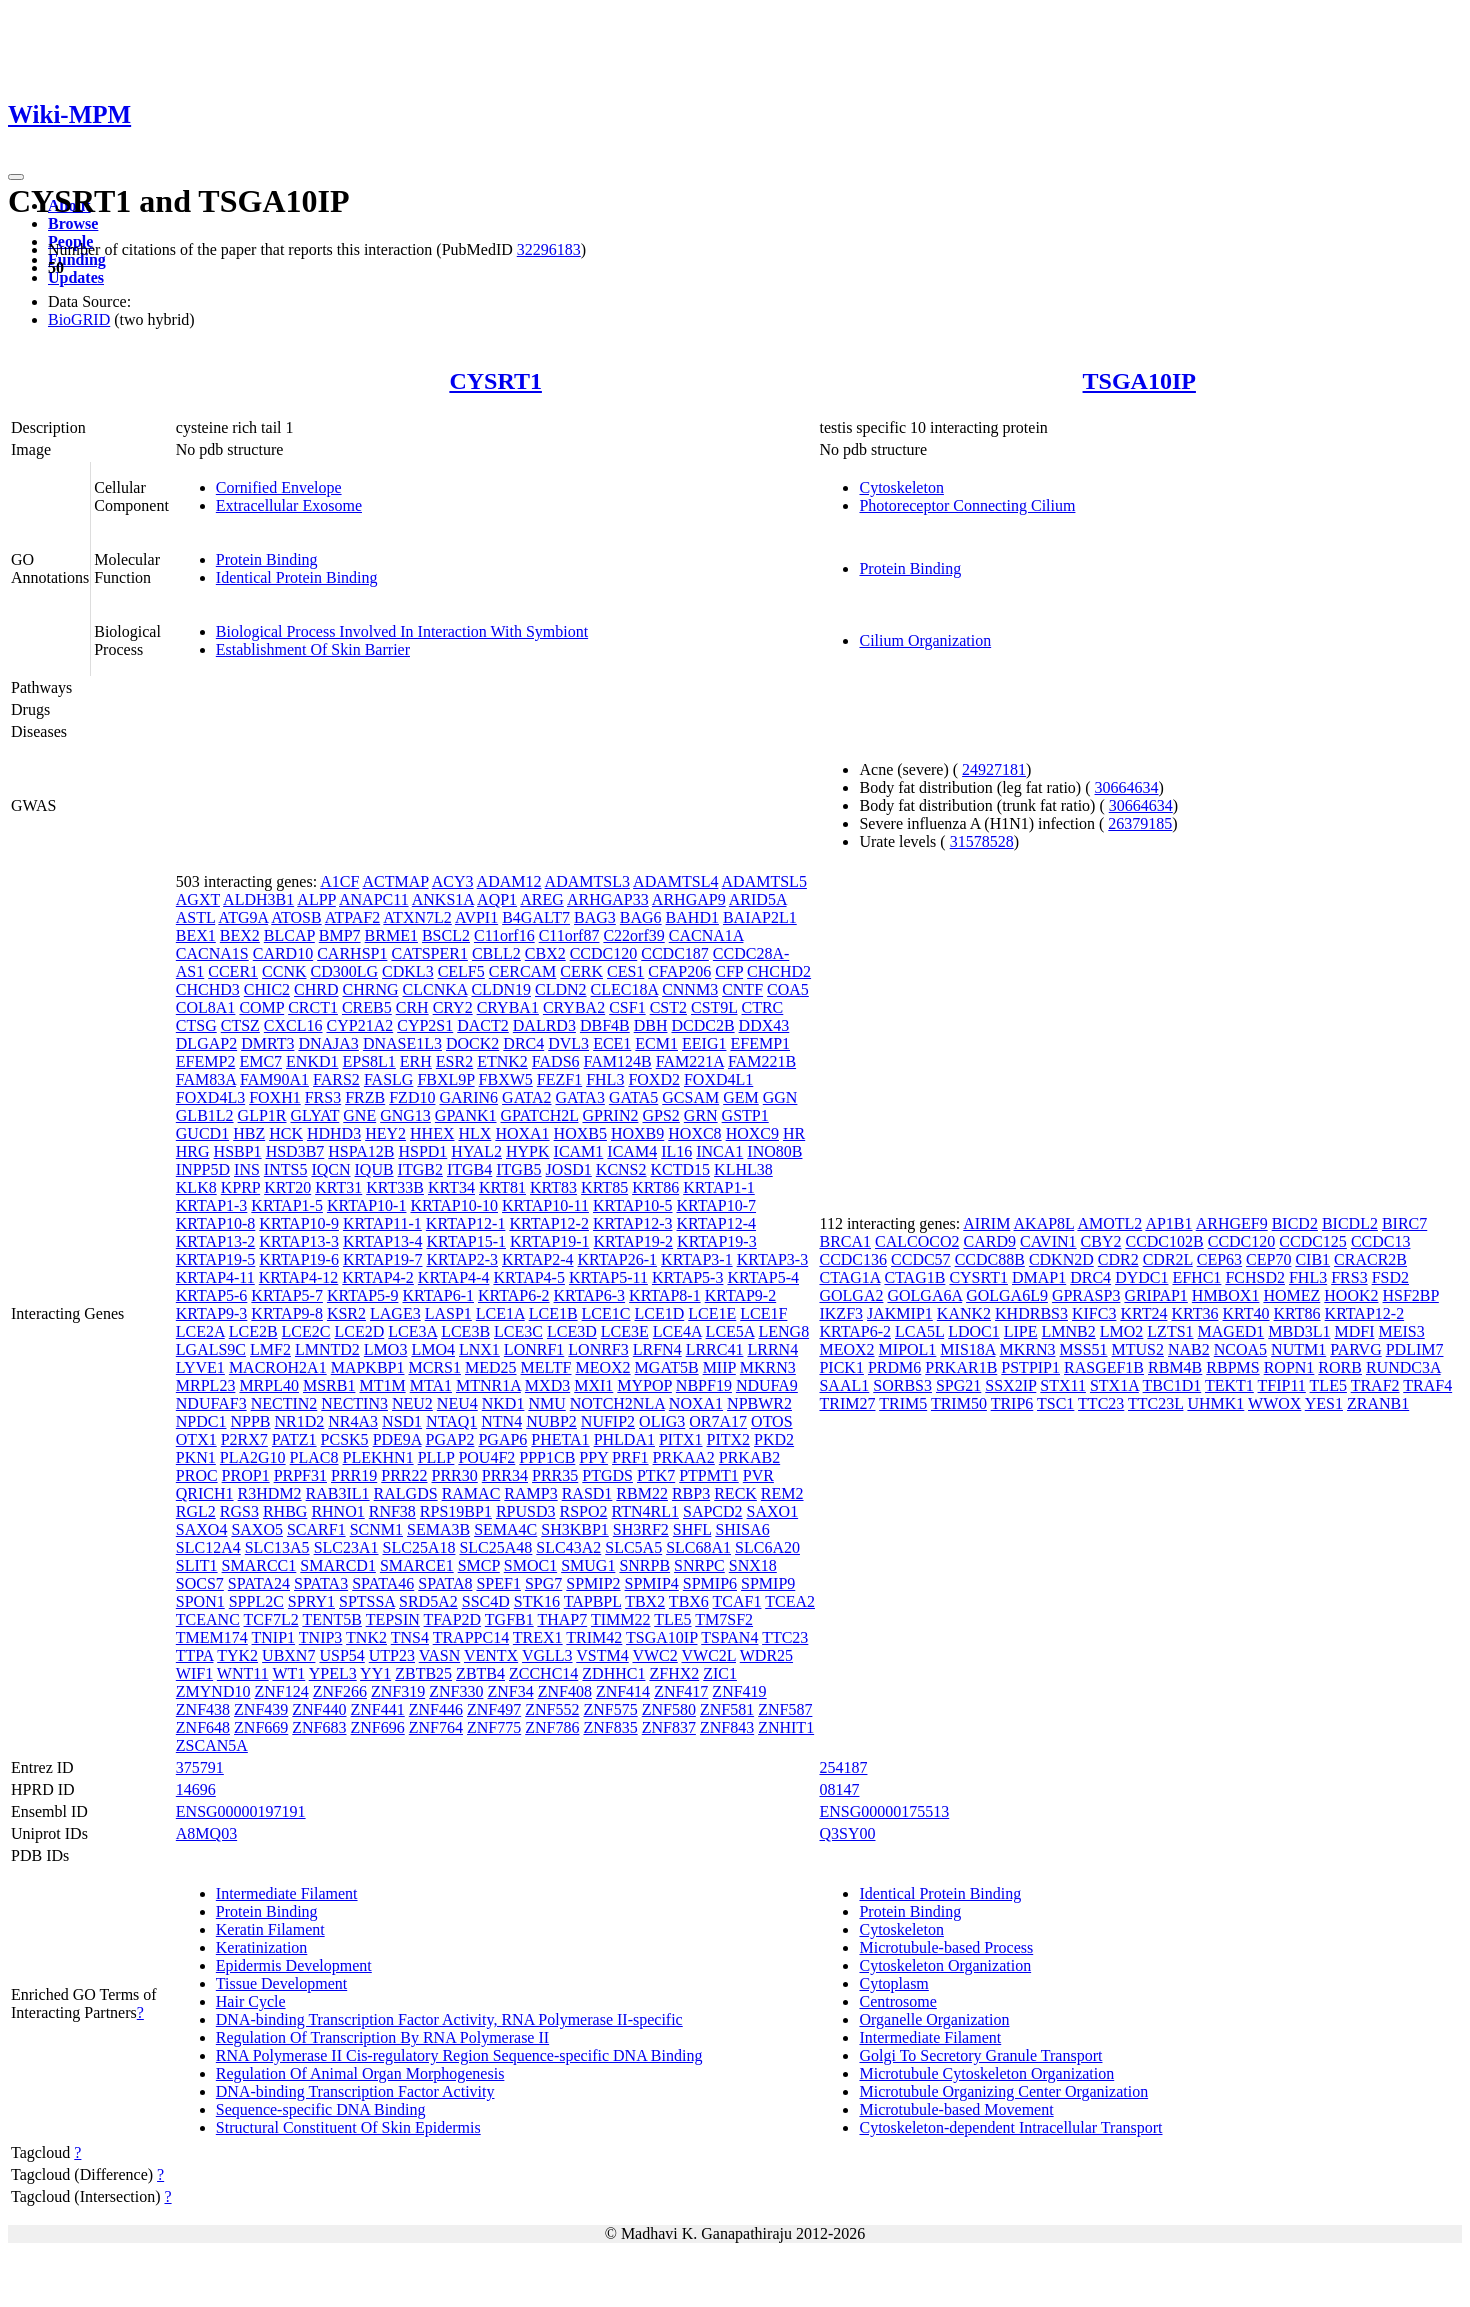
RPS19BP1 (456, 1511)
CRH (412, 1007)
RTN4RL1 (645, 1511)
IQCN (330, 1169)
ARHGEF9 (1232, 1223)
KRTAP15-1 (466, 1241)
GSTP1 (745, 1115)
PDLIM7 (1415, 1349)
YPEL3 (333, 1673)
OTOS (772, 1421)
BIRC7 (1404, 1223)
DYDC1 (1141, 1277)
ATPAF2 (352, 917)
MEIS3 (1401, 1331)
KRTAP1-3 (212, 1205)
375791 (200, 1767)
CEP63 (1219, 1259)
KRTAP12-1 (466, 1223)
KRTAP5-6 (212, 1295)
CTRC (763, 1007)
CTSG (196, 1025)
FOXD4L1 (718, 1079)
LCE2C (306, 1331)
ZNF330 (456, 1691)
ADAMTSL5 (764, 881)
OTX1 (196, 1439)
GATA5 (633, 1097)
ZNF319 (398, 1691)
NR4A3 (353, 1421)
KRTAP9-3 (212, 1313)
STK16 (537, 1601)
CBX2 (545, 953)
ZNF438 (203, 1709)
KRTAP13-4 (383, 1241)
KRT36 (1194, 1313)
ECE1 (612, 1043)
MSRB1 (329, 1385)
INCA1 (719, 1151)
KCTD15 (681, 1169)
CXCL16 (293, 1025)
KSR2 (346, 1313)
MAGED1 (1231, 1331)
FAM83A (206, 1079)
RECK (735, 1493)
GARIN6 (468, 1097)
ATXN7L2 (417, 917)
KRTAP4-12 (299, 1277)
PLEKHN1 (378, 1457)
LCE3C (518, 1331)
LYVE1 (200, 1367)
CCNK (284, 971)
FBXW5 (506, 1079)
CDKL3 (408, 971)
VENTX (491, 1655)
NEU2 (412, 1403)
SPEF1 (498, 1583)
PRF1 (630, 1457)
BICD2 (1295, 1223)
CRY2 (453, 1007)
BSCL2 (446, 935)
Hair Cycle (251, 2001)
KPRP (240, 1187)
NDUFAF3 (211, 1403)
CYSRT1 (495, 381)
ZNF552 (552, 1709)
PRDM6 (894, 1367)
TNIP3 (321, 1637)
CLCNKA (435, 989)
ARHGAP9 (689, 899)
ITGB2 (420, 1169)
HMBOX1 (1226, 1295)
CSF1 (627, 1007)
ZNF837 (669, 1727)
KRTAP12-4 (717, 1223)
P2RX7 (244, 1439)
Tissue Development (281, 1983)
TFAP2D (453, 1619)
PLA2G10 (253, 1457)
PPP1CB (547, 1457)
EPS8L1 (369, 1061)
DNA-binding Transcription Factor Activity (355, 2091)
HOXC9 (752, 1133)
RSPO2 (583, 1511)
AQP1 (497, 899)
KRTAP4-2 (378, 1277)
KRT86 (655, 1187)
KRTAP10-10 (454, 1205)
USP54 (341, 1655)
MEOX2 (603, 1367)
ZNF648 (203, 1727)
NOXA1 (696, 1403)
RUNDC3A (1403, 1367)
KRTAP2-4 (538, 1259)
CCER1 (233, 971)
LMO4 (433, 1349)
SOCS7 (200, 1583)
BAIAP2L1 (760, 917)
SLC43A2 (568, 1547)
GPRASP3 (1086, 1295)
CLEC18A (625, 989)
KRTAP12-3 (633, 1223)
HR (794, 1133)
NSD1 (402, 1421)
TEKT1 (1229, 1385)
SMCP (479, 1565)
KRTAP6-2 (514, 1295)
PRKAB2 (749, 1457)
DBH (651, 1025)
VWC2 (654, 1655)
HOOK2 (1351, 1295)
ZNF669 (261, 1727)
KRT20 (287, 1187)
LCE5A (730, 1331)
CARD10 (283, 953)
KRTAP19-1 (550, 1241)
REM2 (782, 1493)
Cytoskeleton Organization (945, 1965)
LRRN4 (772, 1349)
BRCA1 (845, 1241)
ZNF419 (739, 1691)
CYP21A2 (360, 1025)
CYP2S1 (425, 1025)
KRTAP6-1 (438, 1295)
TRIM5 (903, 1403)
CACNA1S (212, 953)
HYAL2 (476, 1151)
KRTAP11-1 (382, 1223)
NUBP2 (551, 1421)
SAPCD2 (713, 1511)
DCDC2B (702, 1025)
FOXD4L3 (210, 1097)
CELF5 (461, 971)
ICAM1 (579, 1151)
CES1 (625, 971)
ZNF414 (623, 1691)
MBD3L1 (1299, 1331)
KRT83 (553, 1187)
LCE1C (606, 1313)
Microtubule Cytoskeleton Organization (986, 2073)
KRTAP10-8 (216, 1223)
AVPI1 (476, 917)
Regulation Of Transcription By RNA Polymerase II (382, 2037)
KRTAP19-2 (634, 1241)
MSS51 (1084, 1349)
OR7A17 (718, 1421)
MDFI (1354, 1331)
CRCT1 (313, 1007)
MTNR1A (488, 1385)
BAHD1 (692, 917)
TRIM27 (847, 1403)
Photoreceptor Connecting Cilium (967, 505)
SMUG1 (588, 1565)
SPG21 (958, 1385)
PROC (197, 1475)
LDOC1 (974, 1331)
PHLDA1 (624, 1439)
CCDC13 (1381, 1241)
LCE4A (677, 1331)
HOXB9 (637, 1133)
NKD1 (503, 1403)
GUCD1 (202, 1133)
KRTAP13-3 (299, 1241)
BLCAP (289, 935)
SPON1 (200, 1601)
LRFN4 (657, 1349)
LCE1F (763, 1313)
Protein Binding (267, 559)
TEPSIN (393, 1619)
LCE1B (553, 1313)
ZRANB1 (1378, 1403)
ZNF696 (378, 1727)
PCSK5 (345, 1439)
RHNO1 (337, 1511)
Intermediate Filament (287, 1893)
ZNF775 (494, 1727)
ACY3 (453, 881)
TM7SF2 (724, 1619)
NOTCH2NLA (617, 1403)
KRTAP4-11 (215, 1277)
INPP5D (203, 1169)
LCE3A (412, 1331)
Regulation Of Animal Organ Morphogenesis (360, 2073)
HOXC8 (694, 1133)
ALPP (316, 899)
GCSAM (690, 1097)
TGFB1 (509, 1619)
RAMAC (471, 1493)
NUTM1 (1298, 1349)
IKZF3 (841, 1313)
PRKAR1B (961, 1367)
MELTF (546, 1367)
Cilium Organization (925, 640)
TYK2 (237, 1655)
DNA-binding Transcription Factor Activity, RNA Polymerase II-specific (449, 2019)
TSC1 (1055, 1403)
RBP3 (691, 1493)
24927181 (994, 769)
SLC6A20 (767, 1547)
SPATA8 (445, 1583)
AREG (542, 899)
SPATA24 (259, 1583)
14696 (196, 1789)
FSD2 (1390, 1277)
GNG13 (405, 1115)
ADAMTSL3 (587, 881)
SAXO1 (773, 1511)
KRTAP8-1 (665, 1295)
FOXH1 (275, 1097)
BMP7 (340, 935)
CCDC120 (604, 953)
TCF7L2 (271, 1619)
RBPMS (1232, 1367)
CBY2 (1101, 1241)
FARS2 (336, 1079)
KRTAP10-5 (633, 1205)
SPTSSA (367, 1601)
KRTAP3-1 (697, 1259)
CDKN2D (1061, 1259)
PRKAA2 (684, 1457)
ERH (416, 1061)
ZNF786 (552, 1727)
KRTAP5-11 (608, 1277)
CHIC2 (267, 989)
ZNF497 (494, 1709)
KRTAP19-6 (299, 1259)
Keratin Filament (270, 1929)
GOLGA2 (851, 1295)
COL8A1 (206, 1007)
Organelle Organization (934, 2019)
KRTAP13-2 (216, 1241)
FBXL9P (445, 1079)
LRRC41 (715, 1349)
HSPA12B (361, 1151)
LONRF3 (598, 1349)
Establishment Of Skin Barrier (313, 649)
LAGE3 (395, 1313)
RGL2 (196, 1511)
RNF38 (392, 1511)
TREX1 (538, 1637)
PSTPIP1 (1030, 1367)
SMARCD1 (338, 1565)
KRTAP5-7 (287, 1295)
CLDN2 (561, 989)
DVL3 (568, 1043)
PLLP (436, 1457)
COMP (261, 1007)
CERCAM (523, 971)
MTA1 (431, 1385)
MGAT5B (667, 1367)
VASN (440, 1655)
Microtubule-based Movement (956, 2109)
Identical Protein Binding (297, 577)
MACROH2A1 (278, 1367)
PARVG (1355, 1349)
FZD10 (412, 1097)
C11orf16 (504, 935)
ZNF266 (340, 1691)
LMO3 (386, 1349)
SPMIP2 (593, 1583)
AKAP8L (1044, 1223)
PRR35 (555, 1475)
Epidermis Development (294, 1965)
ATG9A (243, 917)
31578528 (982, 841)
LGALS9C (211, 1349)
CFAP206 (679, 971)
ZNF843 (727, 1727)
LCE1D (659, 1313)
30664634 (1127, 787)
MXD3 (547, 1385)
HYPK (528, 1151)
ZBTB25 (423, 1673)
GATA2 (526, 1097)
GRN (701, 1115)
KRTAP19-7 (383, 1259)
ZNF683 (319, 1727)
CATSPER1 (429, 953)
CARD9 (990, 1241)
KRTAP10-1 (367, 1205)
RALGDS (406, 1493)
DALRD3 (544, 1025)
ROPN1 (1289, 1367)
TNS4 (410, 1637)
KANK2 (964, 1313)
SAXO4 (202, 1529)
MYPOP (644, 1385)
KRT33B (395, 1187)
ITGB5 (518, 1169)
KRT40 (1246, 1313)
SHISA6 (742, 1529)
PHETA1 (560, 1439)
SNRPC (699, 1565)
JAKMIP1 (900, 1313)
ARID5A (758, 899)
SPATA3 (321, 1583)
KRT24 (1143, 1313)
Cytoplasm (893, 1983)
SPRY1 (311, 1601)
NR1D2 (300, 1421)
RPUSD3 (526, 1511)
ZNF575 (610, 1709)
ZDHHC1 (613, 1673)
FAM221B (762, 1061)
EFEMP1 (760, 1043)
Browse (73, 223)
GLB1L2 (205, 1115)
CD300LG (345, 971)
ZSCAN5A (212, 1745)
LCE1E (712, 1313)
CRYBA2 (574, 1007)
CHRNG (371, 989)
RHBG (285, 1511)
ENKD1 (312, 1061)
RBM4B (1175, 1367)
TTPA (195, 1655)
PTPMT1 (709, 1475)
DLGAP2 (206, 1043)
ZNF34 (510, 1691)
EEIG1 (704, 1043)
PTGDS (607, 1475)
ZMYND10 (213, 1691)
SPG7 (543, 1583)
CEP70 (1268, 1259)
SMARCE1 (417, 1565)
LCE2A (200, 1331)
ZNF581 (727, 1709)
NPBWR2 (759, 1403)
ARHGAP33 (608, 899)
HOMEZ (1291, 1295)
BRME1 (391, 935)
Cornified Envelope (279, 487)
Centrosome (897, 2001)
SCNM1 (376, 1529)
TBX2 (645, 1601)
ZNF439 (261, 1709)
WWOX (1274, 1403)
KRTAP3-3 (773, 1259)
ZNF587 (785, 1709)
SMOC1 (530, 1565)
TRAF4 (1427, 1385)
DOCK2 (472, 1043)
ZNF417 (681, 1691)
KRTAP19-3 (717, 1241)
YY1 (375, 1673)
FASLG (389, 1079)
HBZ (249, 1133)
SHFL (692, 1529)
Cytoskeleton (901, 487)
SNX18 (753, 1565)
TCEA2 (790, 1601)
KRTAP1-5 (287, 1205)
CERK (581, 971)
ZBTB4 (480, 1673)
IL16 (676, 1151)
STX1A (1114, 1385)
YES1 (1324, 1403)
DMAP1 (1039, 1277)
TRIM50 (959, 1403)
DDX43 (764, 1025)
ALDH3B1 (258, 899)
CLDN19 (501, 989)
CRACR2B (1370, 1259)
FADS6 (556, 1061)
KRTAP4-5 (529, 1277)
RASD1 (587, 1493)
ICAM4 (632, 1151)
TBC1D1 (1172, 1385)
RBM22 (642, 1493)
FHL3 (605, 1079)
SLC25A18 (419, 1547)
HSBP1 (238, 1151)
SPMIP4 (652, 1583)
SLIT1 (197, 1565)
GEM (741, 1097)
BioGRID (79, 319)
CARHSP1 (352, 953)
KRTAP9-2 (741, 1295)
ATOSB (296, 917)
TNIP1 (274, 1637)
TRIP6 (1012, 1403)
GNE (359, 1115)
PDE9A (397, 1439)
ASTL (195, 917)
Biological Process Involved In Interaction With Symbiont (402, 631)
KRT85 (604, 1187)
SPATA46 (383, 1583)
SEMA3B (438, 1529)
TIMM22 (621, 1619)
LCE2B (253, 1331)
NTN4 (501, 1421)
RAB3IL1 (338, 1493)
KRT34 (451, 1187)
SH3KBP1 (575, 1529)
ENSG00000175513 (884, 1811)
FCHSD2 (1255, 1277)
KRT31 (338, 1187)
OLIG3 (662, 1421)
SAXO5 (257, 1529)
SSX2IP (1010, 1385)
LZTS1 (1170, 1331)
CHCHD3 (208, 989)
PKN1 (196, 1457)
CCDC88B (990, 1259)
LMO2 (1122, 1331)
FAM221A (690, 1061)
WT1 (288, 1673)
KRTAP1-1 (719, 1187)
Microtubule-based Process (946, 1947)
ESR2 (454, 1061)
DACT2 (483, 1025)
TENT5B (332, 1619)
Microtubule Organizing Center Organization (1003, 2091)
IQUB (374, 1169)
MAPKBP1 (368, 1367)
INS (247, 1169)
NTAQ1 (451, 1421)
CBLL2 (496, 953)
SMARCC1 (259, 1565)
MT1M (382, 1385)
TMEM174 (212, 1637)
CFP (729, 971)
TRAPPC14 (471, 1637)
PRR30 (455, 1475)
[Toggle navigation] (16, 177)
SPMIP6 (710, 1583)
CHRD (316, 989)
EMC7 (260, 1061)
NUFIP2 (608, 1421)
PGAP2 (450, 1439)
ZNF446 (436, 1709)
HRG (193, 1151)
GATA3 (580, 1097)
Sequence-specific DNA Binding (321, 2109)
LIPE (1021, 1331)
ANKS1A (443, 899)
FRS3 (323, 1097)
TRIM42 (594, 1637)
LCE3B (465, 1331)
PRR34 (505, 1475)
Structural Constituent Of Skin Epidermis (348, 2127)
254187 (843, 1767)
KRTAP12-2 (549, 1223)
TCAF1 (737, 1601)
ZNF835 (610, 1727)
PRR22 (404, 1475)
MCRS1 (434, 1367)
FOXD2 (654, 1079)
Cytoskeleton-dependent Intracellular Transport (1010, 2127)
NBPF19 (704, 1385)
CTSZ (240, 1025)
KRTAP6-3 (590, 1295)
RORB (1340, 1367)
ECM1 (656, 1043)
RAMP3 (530, 1493)
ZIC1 (720, 1673)
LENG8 (784, 1331)
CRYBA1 (508, 1007)
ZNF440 (319, 1709)
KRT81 (502, 1187)
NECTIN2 (284, 1403)
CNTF (742, 989)
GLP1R (262, 1115)
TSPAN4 (729, 1637)
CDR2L (1168, 1259)
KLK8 (196, 1187)
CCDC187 (675, 953)
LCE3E (625, 1331)
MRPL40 (269, 1385)
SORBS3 (902, 1385)
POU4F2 (486, 1457)
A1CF (339, 881)
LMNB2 (1069, 1331)
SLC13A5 (277, 1547)
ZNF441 (378, 1709)
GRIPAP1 (1155, 1295)
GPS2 (660, 1115)
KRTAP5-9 (363, 1295)
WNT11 (243, 1673)
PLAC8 (314, 1457)
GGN (780, 1097)
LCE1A (500, 1313)
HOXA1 (522, 1133)
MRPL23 (206, 1385)
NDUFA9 (767, 1385)
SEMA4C (505, 1529)
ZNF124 (281, 1691)
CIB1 (1312, 1259)
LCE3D (572, 1331)
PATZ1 (294, 1439)
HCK (286, 1133)
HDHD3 (334, 1133)
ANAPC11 (374, 899)
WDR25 (766, 1655)
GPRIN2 (610, 1115)
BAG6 (641, 917)
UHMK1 (1215, 1403)
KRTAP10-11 (545, 1205)
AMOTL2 (1109, 1223)
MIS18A (967, 1349)
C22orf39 (633, 935)
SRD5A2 (428, 1601)
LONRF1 (534, 1349)
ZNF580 (669, 1709)
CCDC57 (921, 1259)
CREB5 (367, 1007)
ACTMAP (395, 881)
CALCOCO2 (917, 1241)
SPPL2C (256, 1601)
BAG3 (595, 917)
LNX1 (479, 1349)
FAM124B (618, 1061)
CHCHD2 (779, 971)
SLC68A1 (698, 1547)
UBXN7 (288, 1655)
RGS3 (239, 1511)
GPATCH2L (540, 1115)
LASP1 (448, 1313)
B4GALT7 (536, 917)
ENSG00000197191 (241, 1811)
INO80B (774, 1151)
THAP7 (562, 1619)
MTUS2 (1138, 1349)
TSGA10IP (1139, 381)
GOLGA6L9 (1007, 1295)
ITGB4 (469, 1169)
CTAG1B (914, 1277)
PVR (758, 1475)
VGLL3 (547, 1655)
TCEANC (208, 1619)
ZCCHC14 (543, 1673)
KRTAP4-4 (454, 1277)
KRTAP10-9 (299, 1223)
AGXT (198, 899)
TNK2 (366, 1637)
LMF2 (270, 1349)
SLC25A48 (495, 1547)
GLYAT (315, 1115)
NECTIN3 (354, 1403)
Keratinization (262, 1947)
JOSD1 (569, 1169)
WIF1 (194, 1673)
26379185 (1140, 823)
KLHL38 (743, 1169)
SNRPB (644, 1565)
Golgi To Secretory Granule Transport (980, 2055)
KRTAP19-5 (216, 1259)
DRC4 (523, 1043)
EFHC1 (1196, 1277)
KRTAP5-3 (688, 1277)
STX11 (1063, 1385)
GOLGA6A (924, 1295)
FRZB (365, 1097)
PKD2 (774, 1439)
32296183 (549, 249)
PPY (593, 1457)
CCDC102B (1164, 1241)
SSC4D (486, 1601)
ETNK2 (502, 1061)
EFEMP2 (206, 1061)
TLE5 (672, 1619)
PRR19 (354, 1475)
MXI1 (593, 1385)
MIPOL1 (908, 1349)
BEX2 (240, 935)
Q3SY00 (847, 1833)
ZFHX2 (674, 1673)
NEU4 (457, 1403)
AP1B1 (1168, 1223)
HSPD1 (422, 1151)
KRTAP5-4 (763, 1277)
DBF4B (605, 1025)
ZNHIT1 (786, 1727)
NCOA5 (1240, 1349)
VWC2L (708, 1655)
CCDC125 (1313, 1241)
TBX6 (689, 1601)
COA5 (788, 989)
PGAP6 (502, 1439)
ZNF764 (436, 1727)
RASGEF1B (1104, 1367)
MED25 (491, 1367)
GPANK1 (466, 1115)
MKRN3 (768, 1367)
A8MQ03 (206, 1833)
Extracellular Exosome (289, 505)
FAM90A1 (274, 1079)
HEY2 (385, 1133)
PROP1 (246, 1475)
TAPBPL (593, 1601)
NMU (546, 1403)
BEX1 (196, 935)
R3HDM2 (270, 1493)
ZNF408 (565, 1691)
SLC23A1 (346, 1547)
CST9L (714, 1007)
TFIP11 (1282, 1385)
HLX (474, 1133)
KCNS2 (621, 1169)
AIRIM (986, 1223)
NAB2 (1189, 1349)
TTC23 (785, 1637)
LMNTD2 (327, 1349)
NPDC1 (201, 1421)
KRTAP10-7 (717, 1205)
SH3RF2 (641, 1529)
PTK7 (656, 1475)
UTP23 (392, 1655)
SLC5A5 (633, 1547)
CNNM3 (690, 989)
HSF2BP (1411, 1295)
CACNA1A (706, 935)
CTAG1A (849, 1277)
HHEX (432, 1133)
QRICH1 (205, 1493)
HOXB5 (580, 1133)
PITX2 (729, 1439)
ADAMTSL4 (675, 881)
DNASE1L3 (402, 1043)
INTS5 (286, 1169)
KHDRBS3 (1031, 1313)
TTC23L (1155, 1403)
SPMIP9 (768, 1583)
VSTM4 (602, 1655)
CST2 (668, 1007)
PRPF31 (300, 1475)
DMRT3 (267, 1043)
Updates (76, 277)
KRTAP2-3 (462, 1259)
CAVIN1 (1048, 1241)
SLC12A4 (208, 1547)
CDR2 (1118, 1259)
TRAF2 (1375, 1385)
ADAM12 (509, 881)
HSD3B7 (295, 1151)
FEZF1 (559, 1079)
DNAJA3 (328, 1043)
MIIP (719, 1367)
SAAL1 (844, 1385)
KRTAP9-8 (287, 1313)
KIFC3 (1094, 1313)
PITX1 (681, 1439)
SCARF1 (316, 1529)
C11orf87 (569, 935)
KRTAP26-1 (618, 1259)
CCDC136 (853, 1259)
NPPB (251, 1421)
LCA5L (919, 1331)
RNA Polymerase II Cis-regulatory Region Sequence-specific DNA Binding (459, 2055)
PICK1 (841, 1367)
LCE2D (359, 1331)
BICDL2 (1350, 1223)
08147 (839, 1789)
